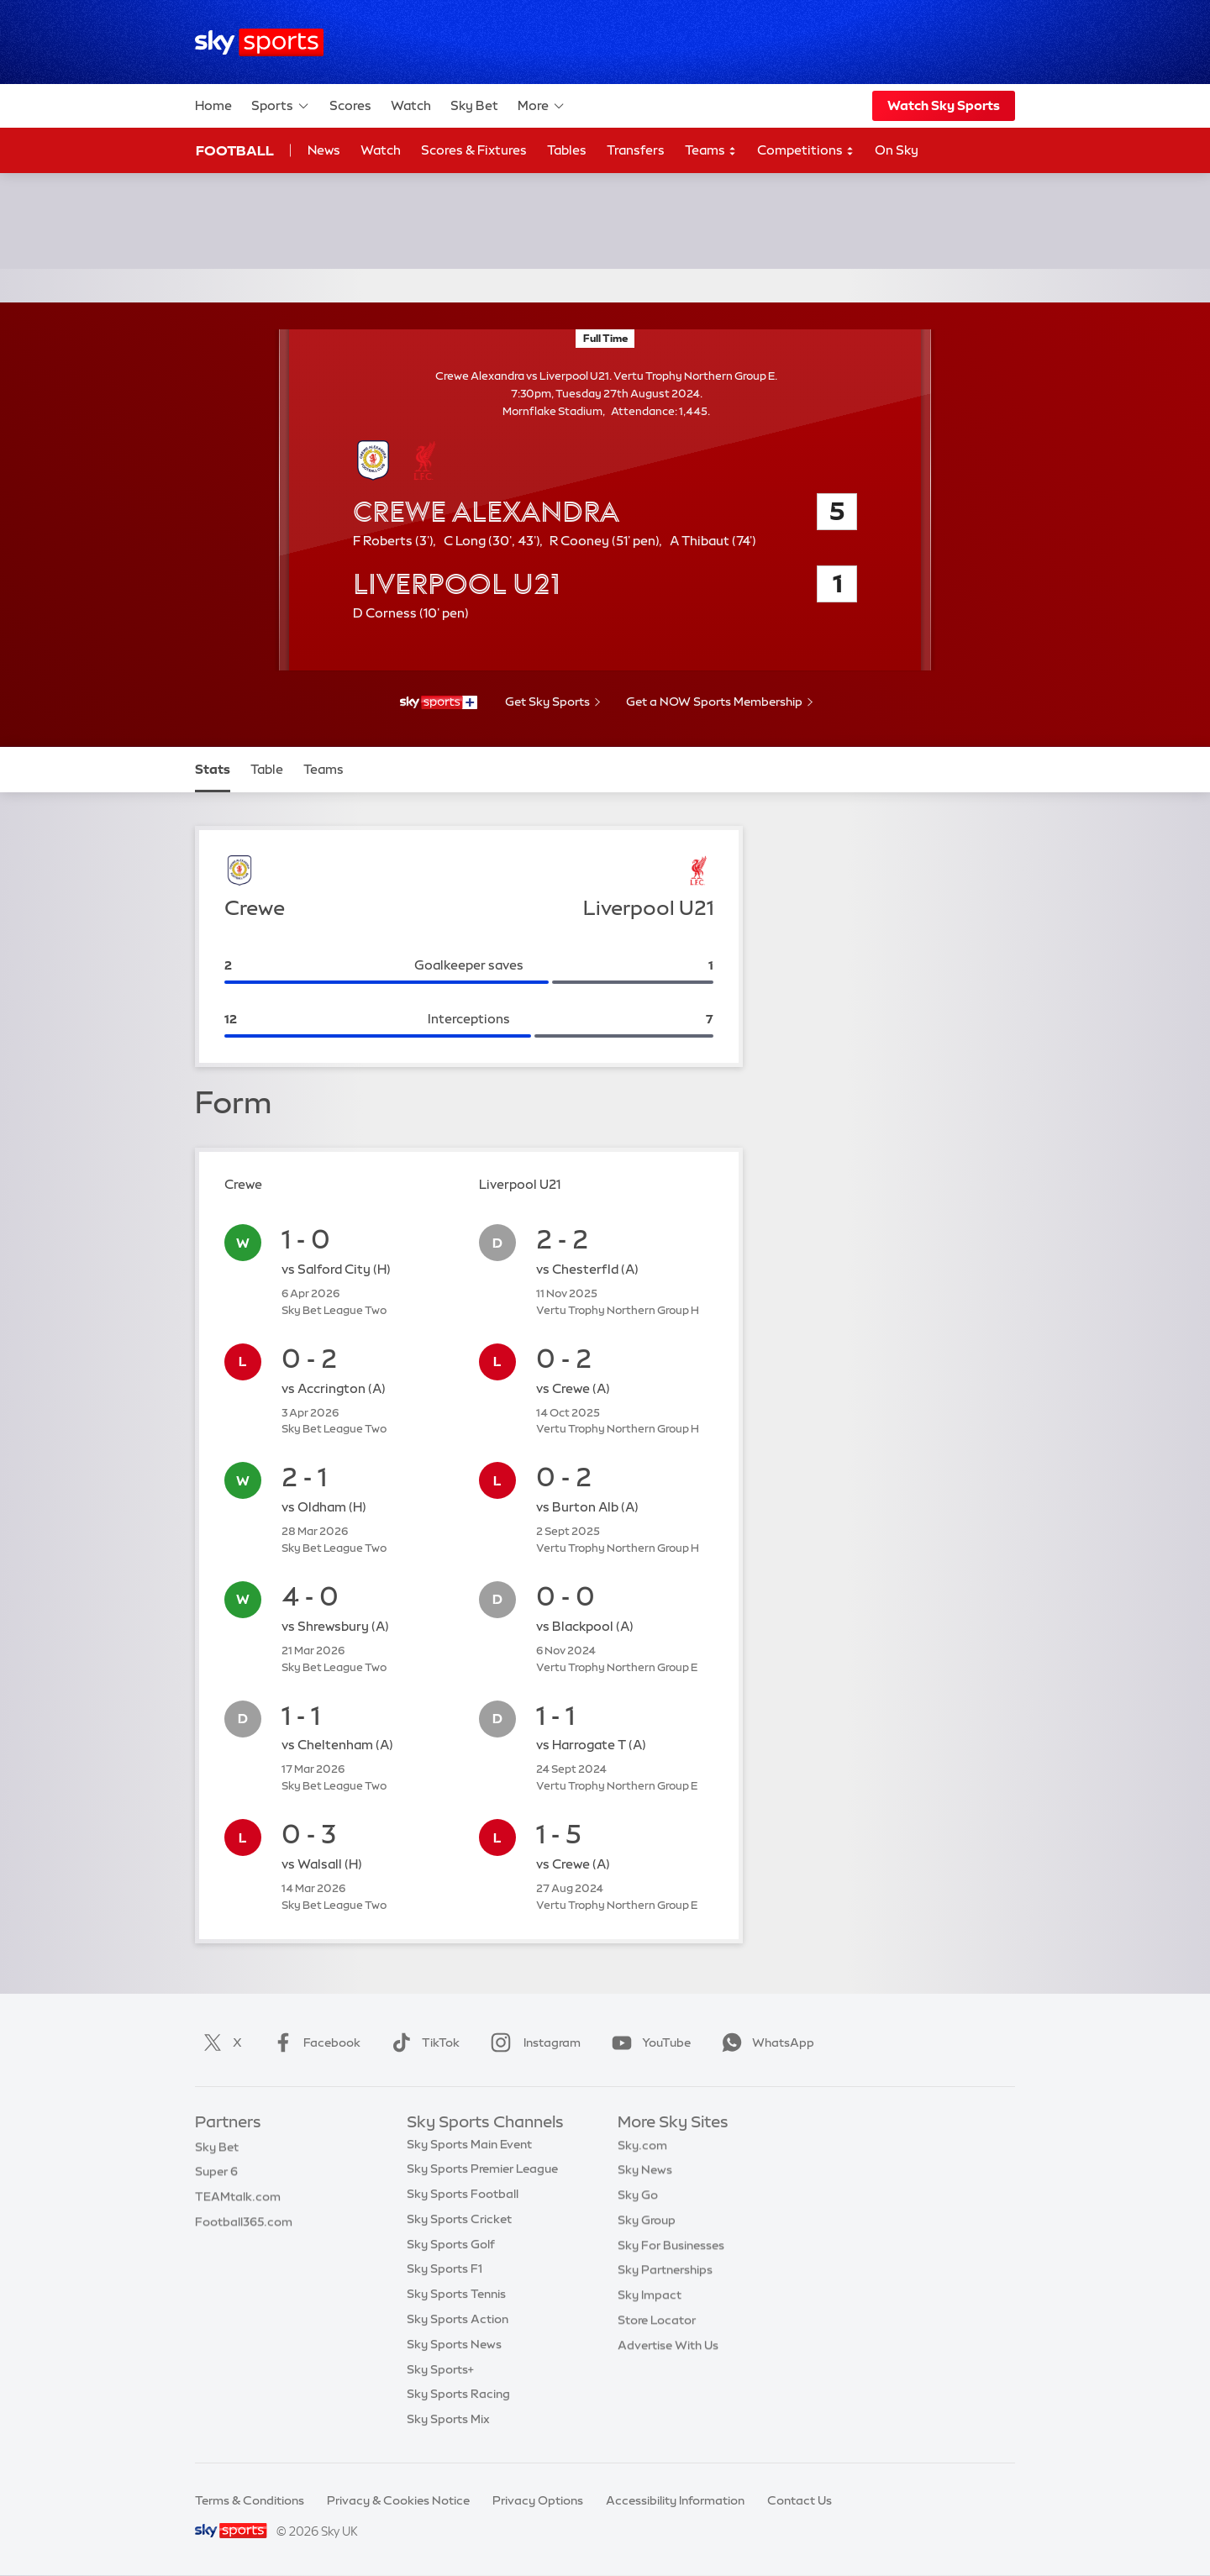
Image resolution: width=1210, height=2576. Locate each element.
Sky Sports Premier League (482, 2173)
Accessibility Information (675, 2500)
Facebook (313, 2042)
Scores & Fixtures (474, 150)
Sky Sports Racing (458, 2398)
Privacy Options (537, 2500)
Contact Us (799, 2500)
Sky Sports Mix (448, 2423)
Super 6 (216, 2173)
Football (235, 150)
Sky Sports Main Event (469, 2148)
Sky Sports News (454, 2348)
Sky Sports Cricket (459, 2223)
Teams (711, 151)
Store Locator (657, 2323)
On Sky (896, 150)
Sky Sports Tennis (456, 2298)
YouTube (648, 2042)
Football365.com (243, 2223)
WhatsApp (764, 2042)
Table (266, 769)
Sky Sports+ (440, 2373)
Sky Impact (649, 2298)
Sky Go (638, 2198)
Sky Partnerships (665, 2273)
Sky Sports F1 (444, 2273)
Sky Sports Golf (451, 2248)
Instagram (532, 2042)
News (324, 150)
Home (213, 105)
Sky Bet (474, 105)
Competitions (806, 151)
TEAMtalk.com (238, 2198)
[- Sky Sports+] (438, 702)
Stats (212, 769)
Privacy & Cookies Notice (398, 2500)
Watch (411, 105)
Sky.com (642, 2148)
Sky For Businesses (671, 2248)
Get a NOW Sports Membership (714, 701)
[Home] (259, 42)
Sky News (645, 2173)
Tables (567, 150)
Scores (350, 105)
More (542, 106)
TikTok (422, 2042)
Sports (280, 106)
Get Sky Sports (547, 701)
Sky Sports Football (462, 2198)
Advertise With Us (668, 2348)
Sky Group (647, 2223)
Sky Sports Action (457, 2323)
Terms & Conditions (249, 2500)
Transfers (636, 150)
